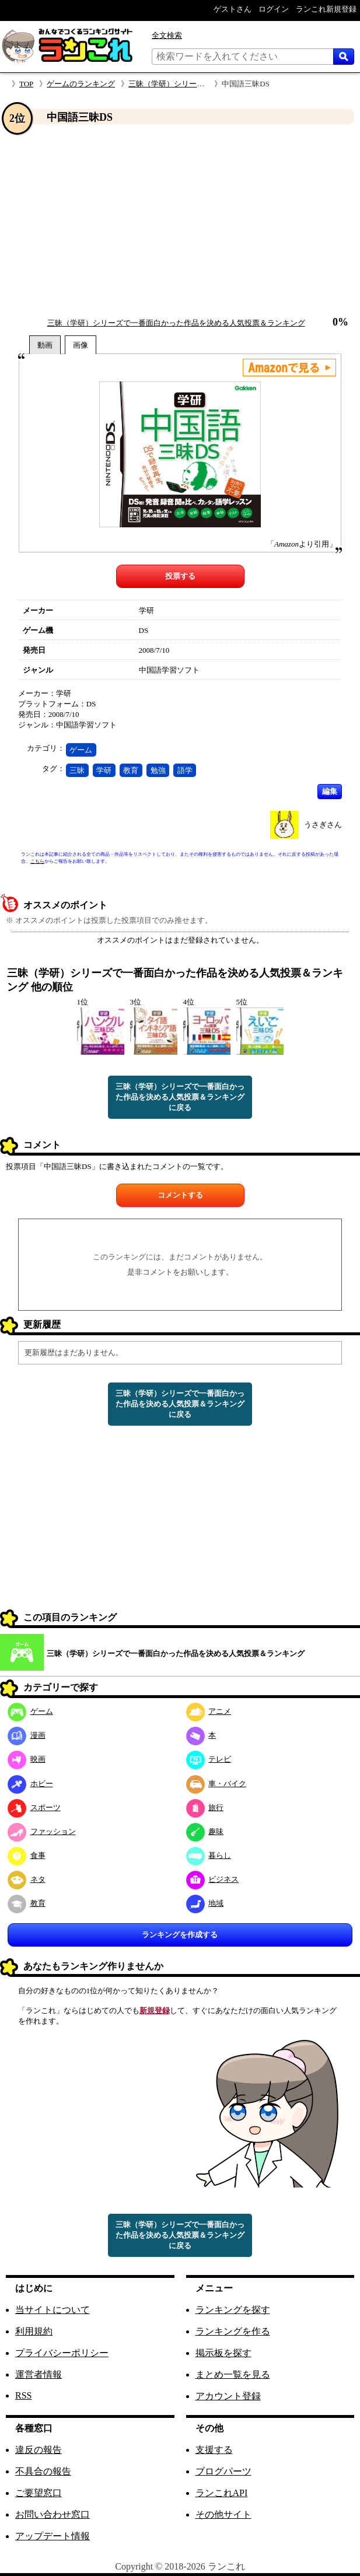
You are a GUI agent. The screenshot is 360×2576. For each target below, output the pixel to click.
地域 (205, 1903)
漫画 (27, 1735)
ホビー (30, 1783)
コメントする (180, 1195)
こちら (37, 861)
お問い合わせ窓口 (52, 2514)
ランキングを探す (232, 2310)
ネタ (27, 1879)
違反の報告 (38, 2450)
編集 (329, 791)
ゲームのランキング (81, 83)
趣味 (205, 1831)
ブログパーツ (223, 2471)
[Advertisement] (180, 221)
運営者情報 (38, 2374)
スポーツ (34, 1807)
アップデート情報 (52, 2536)
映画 (27, 1759)
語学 (185, 770)
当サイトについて (52, 2310)
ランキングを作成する (180, 1934)
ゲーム (80, 750)
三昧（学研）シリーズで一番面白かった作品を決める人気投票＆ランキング (176, 322)
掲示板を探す (223, 2353)
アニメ (209, 1711)
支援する (214, 2450)
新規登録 (154, 2010)
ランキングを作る (232, 2331)
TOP (26, 83)
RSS (23, 2395)
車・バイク (216, 1783)
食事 (27, 1855)
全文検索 (167, 35)
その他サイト (223, 2514)
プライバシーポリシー (62, 2353)
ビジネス (212, 1879)
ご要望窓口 (38, 2493)
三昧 (77, 770)
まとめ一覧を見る (232, 2374)
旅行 (205, 1807)
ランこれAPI (221, 2493)
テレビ (209, 1759)
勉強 (158, 770)
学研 (103, 770)
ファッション (42, 1831)
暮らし (209, 1855)
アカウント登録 (228, 2396)
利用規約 (34, 2331)
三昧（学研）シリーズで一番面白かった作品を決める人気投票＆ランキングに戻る (180, 1097)
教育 (130, 770)
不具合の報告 (43, 2471)
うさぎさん (323, 824)
